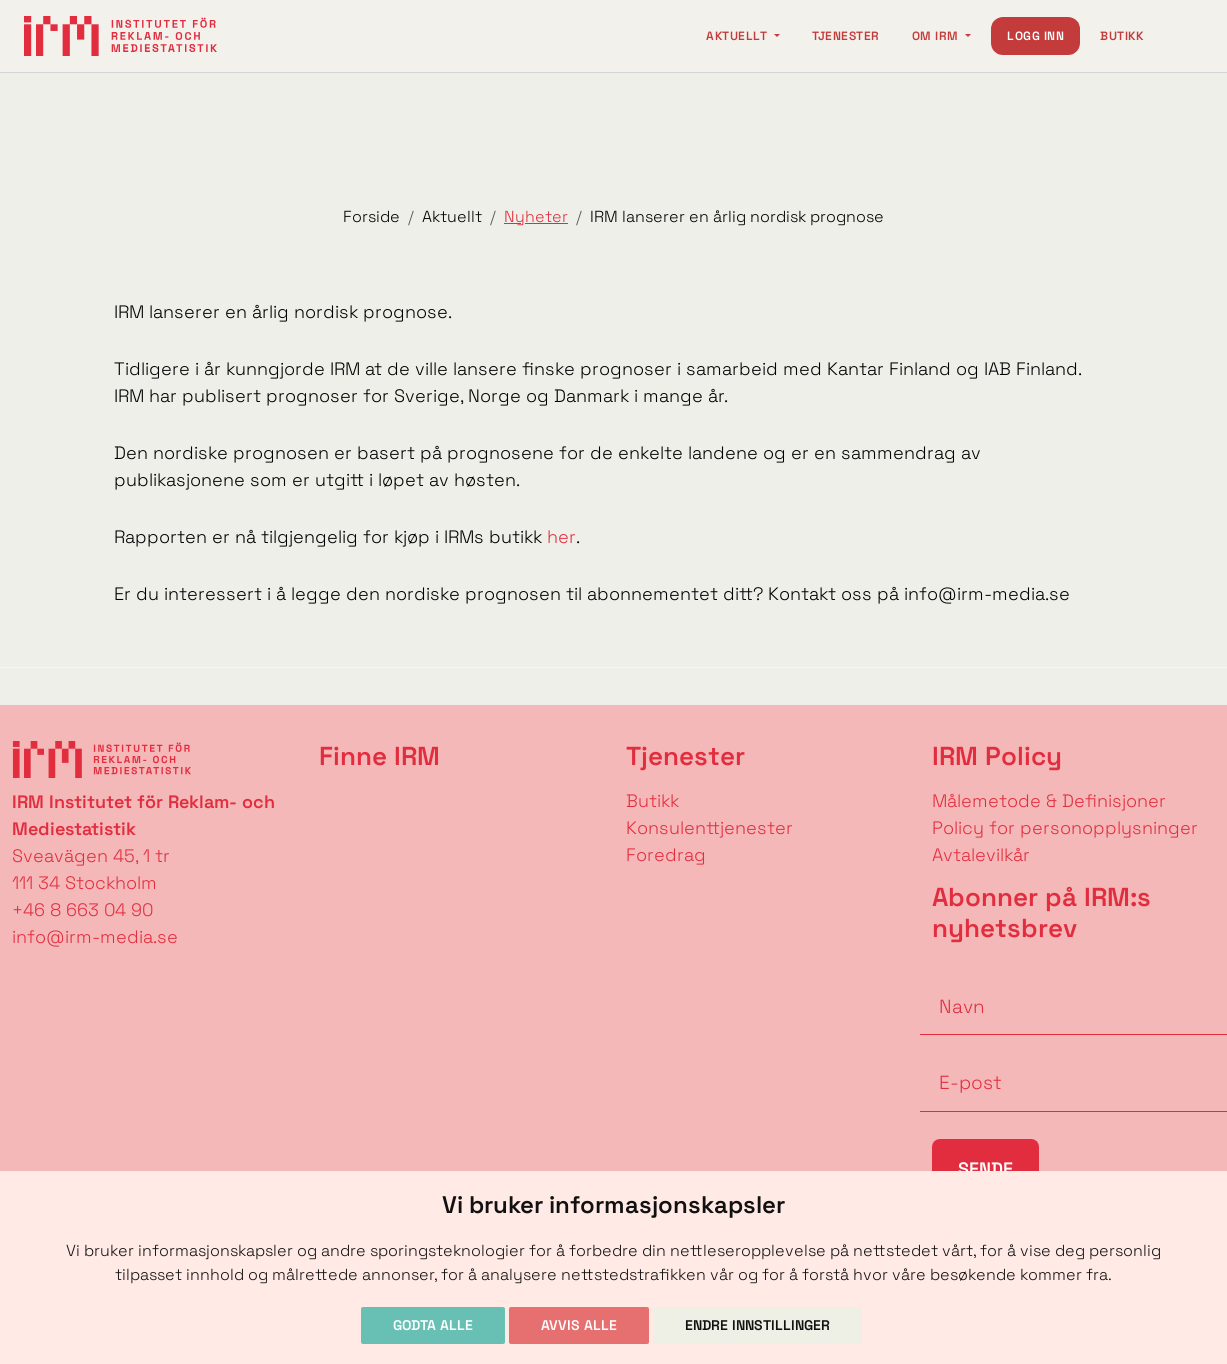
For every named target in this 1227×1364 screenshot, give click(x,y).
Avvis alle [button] (579, 1325)
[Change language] (1183, 36)
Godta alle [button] (433, 1325)
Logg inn (1035, 36)
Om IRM (937, 36)
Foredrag (666, 854)
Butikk (1121, 36)
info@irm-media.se (95, 936)
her (561, 536)
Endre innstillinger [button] (757, 1325)
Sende (985, 1168)
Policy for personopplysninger (1065, 827)
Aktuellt (738, 36)
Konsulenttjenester (709, 827)
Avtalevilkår (981, 854)
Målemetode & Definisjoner (1049, 800)
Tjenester (846, 36)
